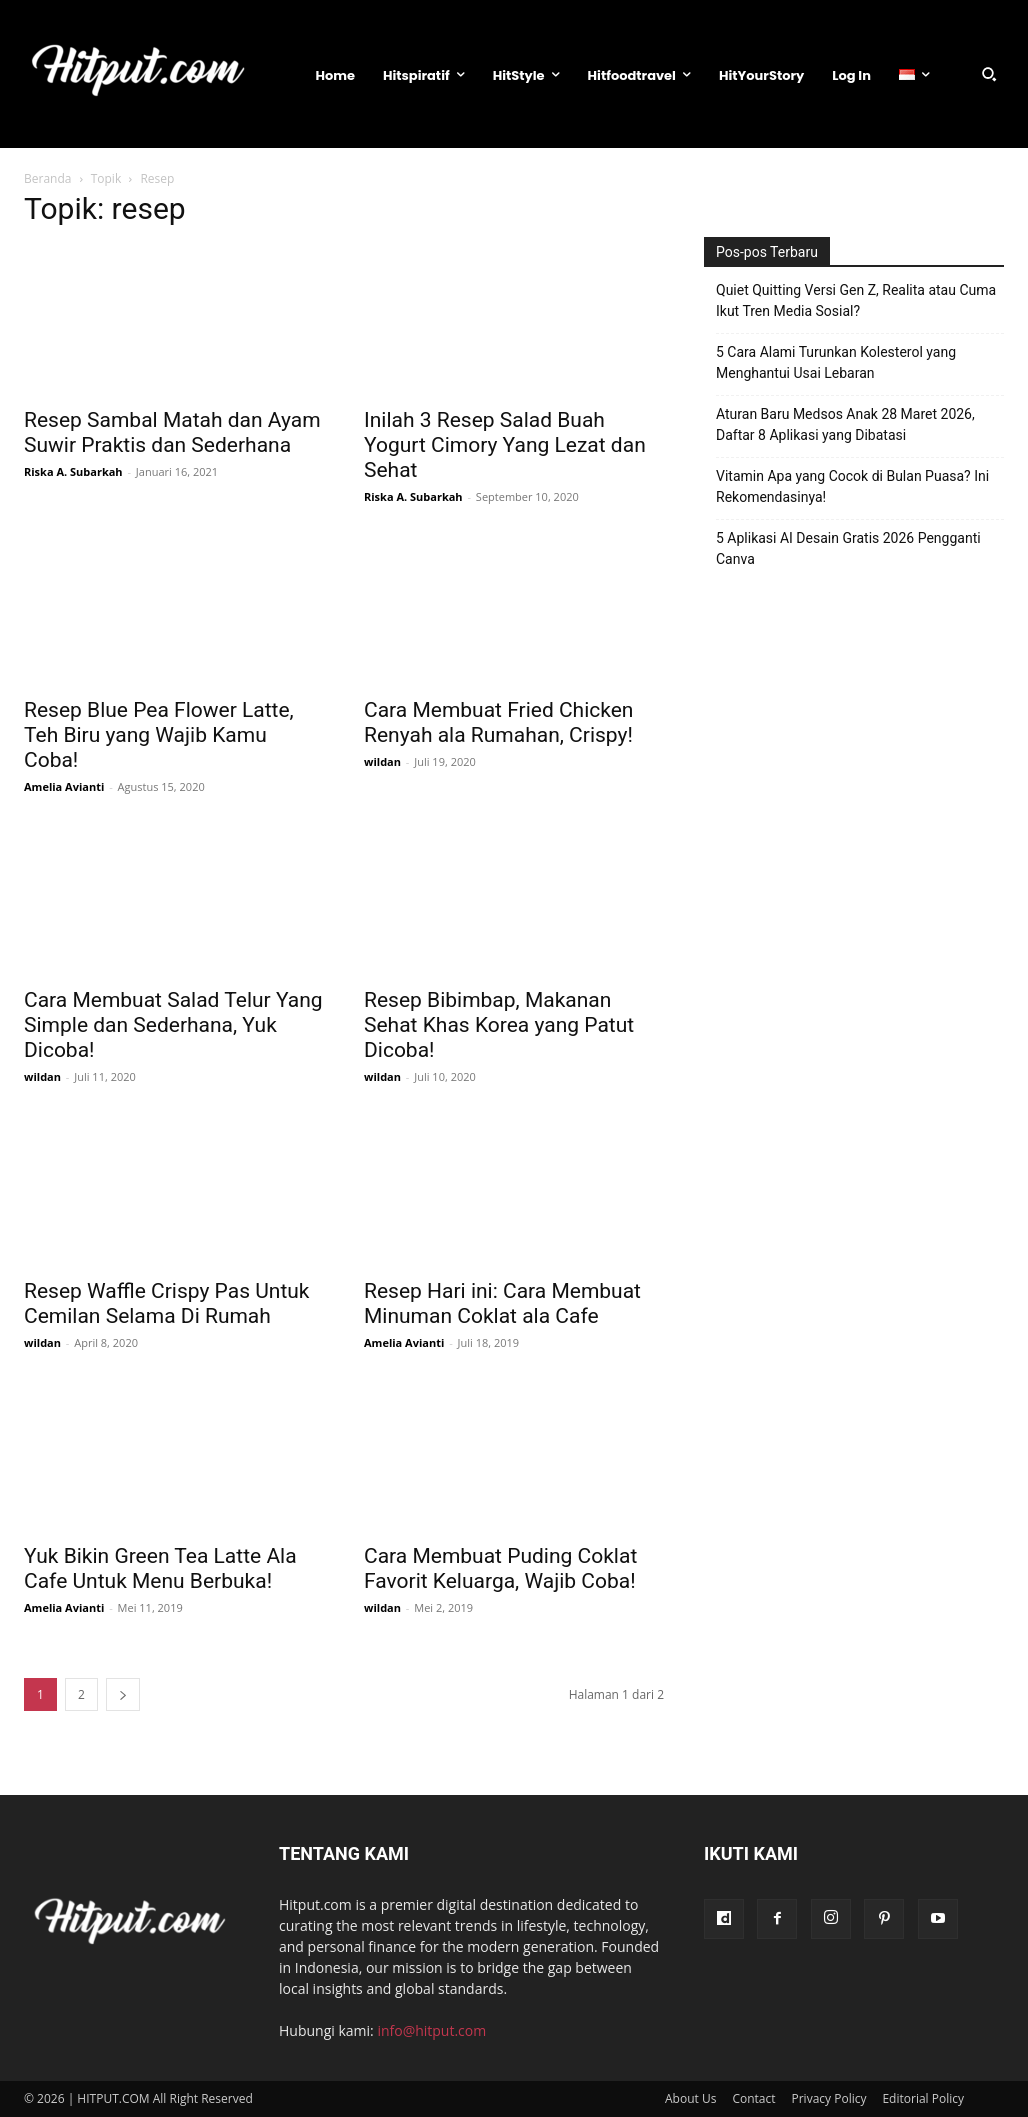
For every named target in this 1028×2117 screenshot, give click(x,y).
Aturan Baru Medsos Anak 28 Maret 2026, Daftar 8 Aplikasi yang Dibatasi (845, 424)
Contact (753, 2098)
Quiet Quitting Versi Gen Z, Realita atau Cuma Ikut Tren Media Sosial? (856, 300)
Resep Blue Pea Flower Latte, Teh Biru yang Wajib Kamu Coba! (159, 735)
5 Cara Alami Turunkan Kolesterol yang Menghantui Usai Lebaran (836, 362)
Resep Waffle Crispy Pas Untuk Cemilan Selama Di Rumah (167, 1303)
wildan (382, 761)
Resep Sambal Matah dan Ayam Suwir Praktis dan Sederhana (172, 432)
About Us (690, 2098)
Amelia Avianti (64, 786)
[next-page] (123, 1694)
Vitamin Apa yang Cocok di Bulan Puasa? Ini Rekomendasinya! (852, 486)
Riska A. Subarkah (73, 471)
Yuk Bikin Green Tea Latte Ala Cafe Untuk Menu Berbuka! (160, 1568)
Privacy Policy (829, 2098)
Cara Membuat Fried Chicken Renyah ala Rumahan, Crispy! (498, 722)
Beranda (47, 178)
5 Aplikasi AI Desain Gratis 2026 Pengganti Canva (848, 548)
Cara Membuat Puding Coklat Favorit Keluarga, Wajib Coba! (500, 1568)
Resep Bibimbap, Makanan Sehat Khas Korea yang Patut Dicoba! (499, 1025)
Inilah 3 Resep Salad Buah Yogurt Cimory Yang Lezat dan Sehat (505, 445)
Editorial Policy (923, 2098)
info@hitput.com (431, 2030)
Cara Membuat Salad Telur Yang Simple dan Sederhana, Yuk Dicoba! (173, 1025)
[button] (989, 74)
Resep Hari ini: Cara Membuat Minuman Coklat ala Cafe (502, 1303)
